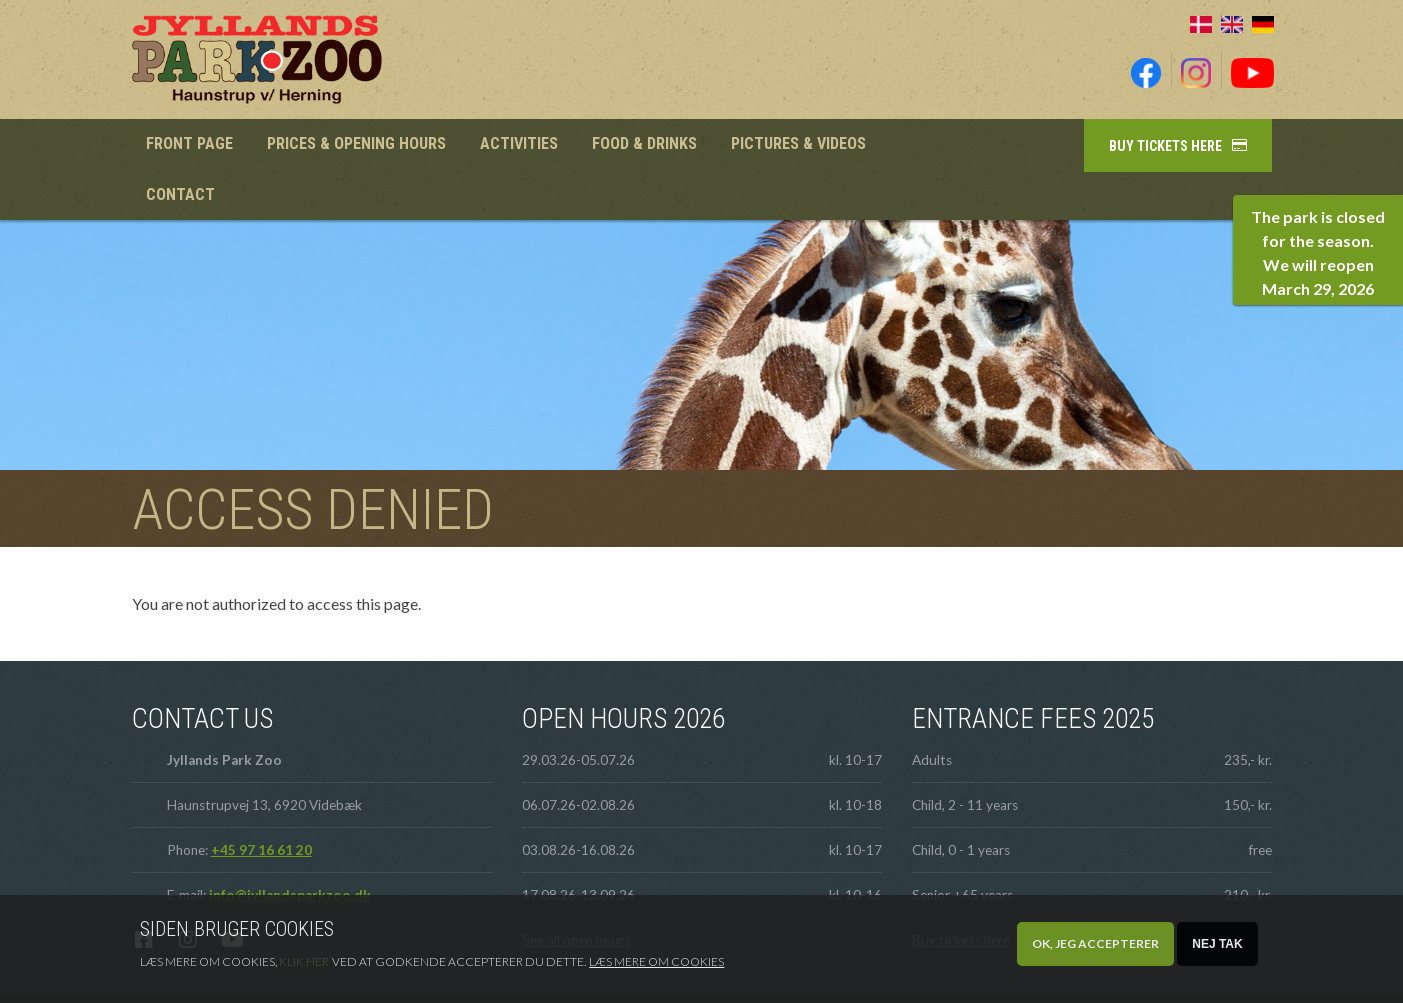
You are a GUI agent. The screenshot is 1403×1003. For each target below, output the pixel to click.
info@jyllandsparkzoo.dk (290, 847)
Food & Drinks (631, 146)
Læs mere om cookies (656, 961)
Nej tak (1217, 944)
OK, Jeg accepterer (1095, 943)
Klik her (304, 961)
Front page (188, 146)
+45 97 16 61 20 (261, 802)
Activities (511, 146)
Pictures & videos (782, 146)
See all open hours (576, 892)
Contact (913, 146)
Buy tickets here (1165, 146)
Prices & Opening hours (352, 146)
